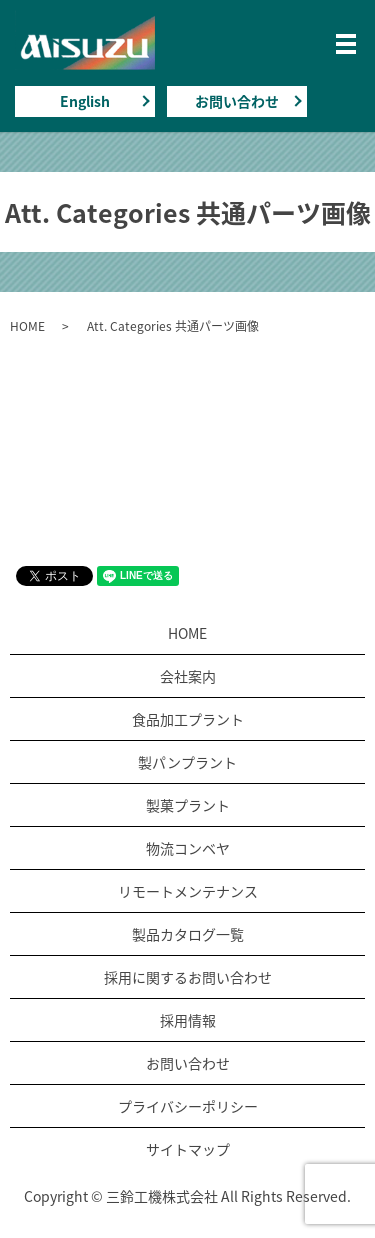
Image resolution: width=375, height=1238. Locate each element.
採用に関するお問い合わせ (188, 977)
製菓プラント (188, 805)
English (85, 101)
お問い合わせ (237, 101)
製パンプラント (187, 762)
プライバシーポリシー (188, 1106)
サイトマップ (188, 1149)
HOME (27, 326)
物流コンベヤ (188, 848)
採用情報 (188, 1020)
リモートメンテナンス (188, 891)
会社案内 (188, 676)
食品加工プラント (188, 719)
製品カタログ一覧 (188, 934)
